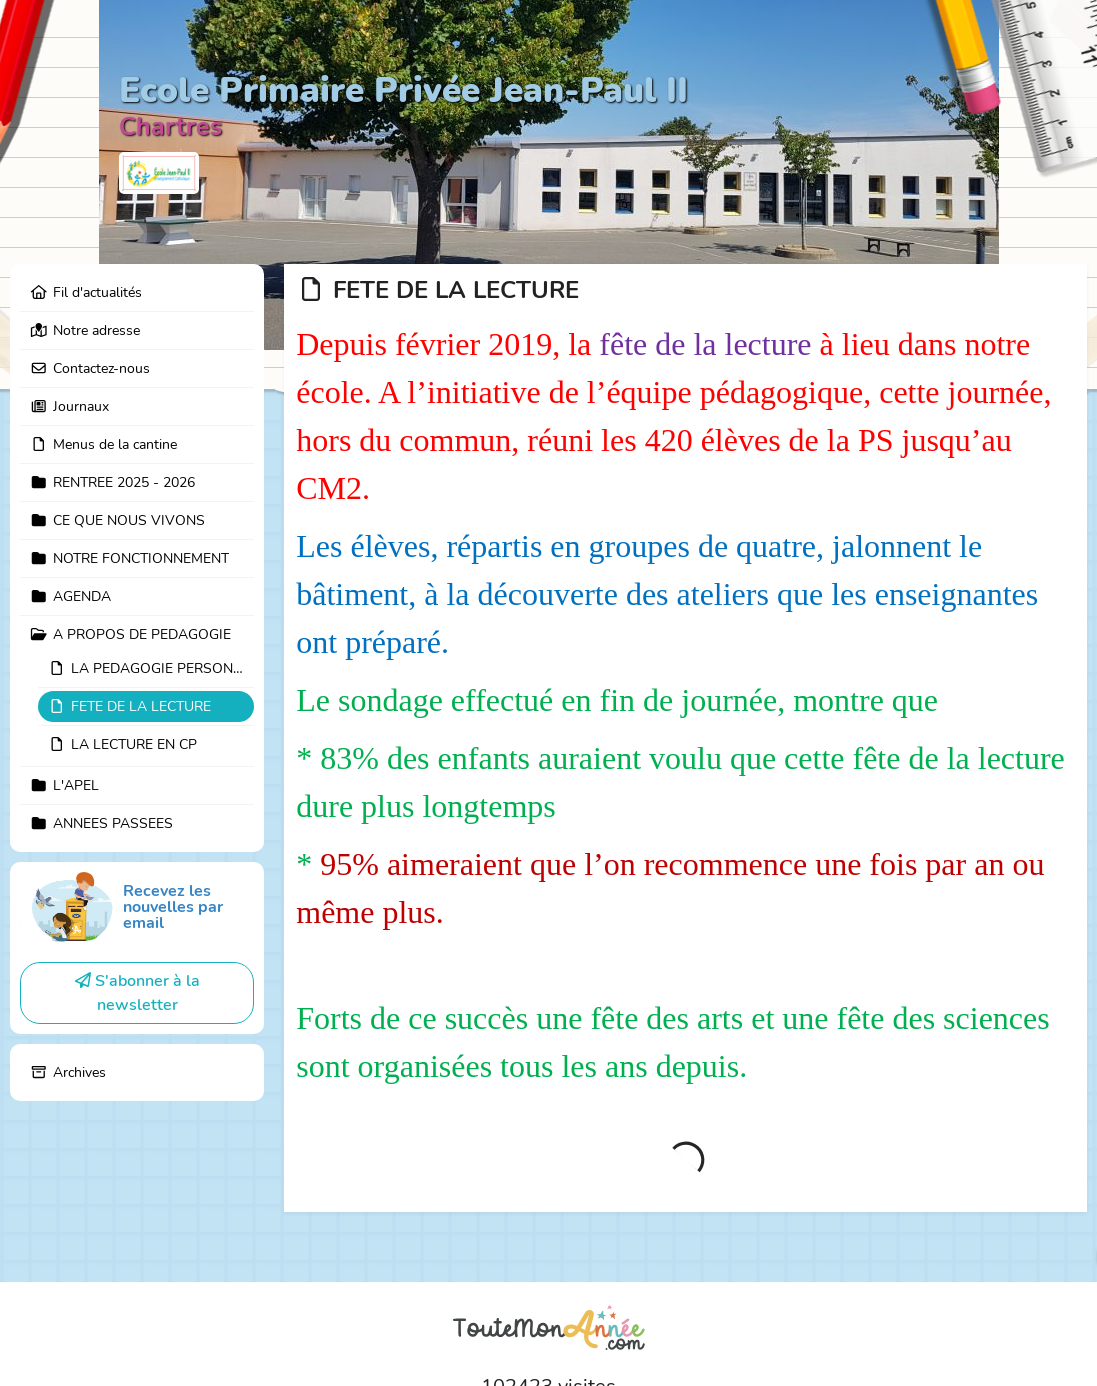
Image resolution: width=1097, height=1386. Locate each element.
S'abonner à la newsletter (137, 993)
